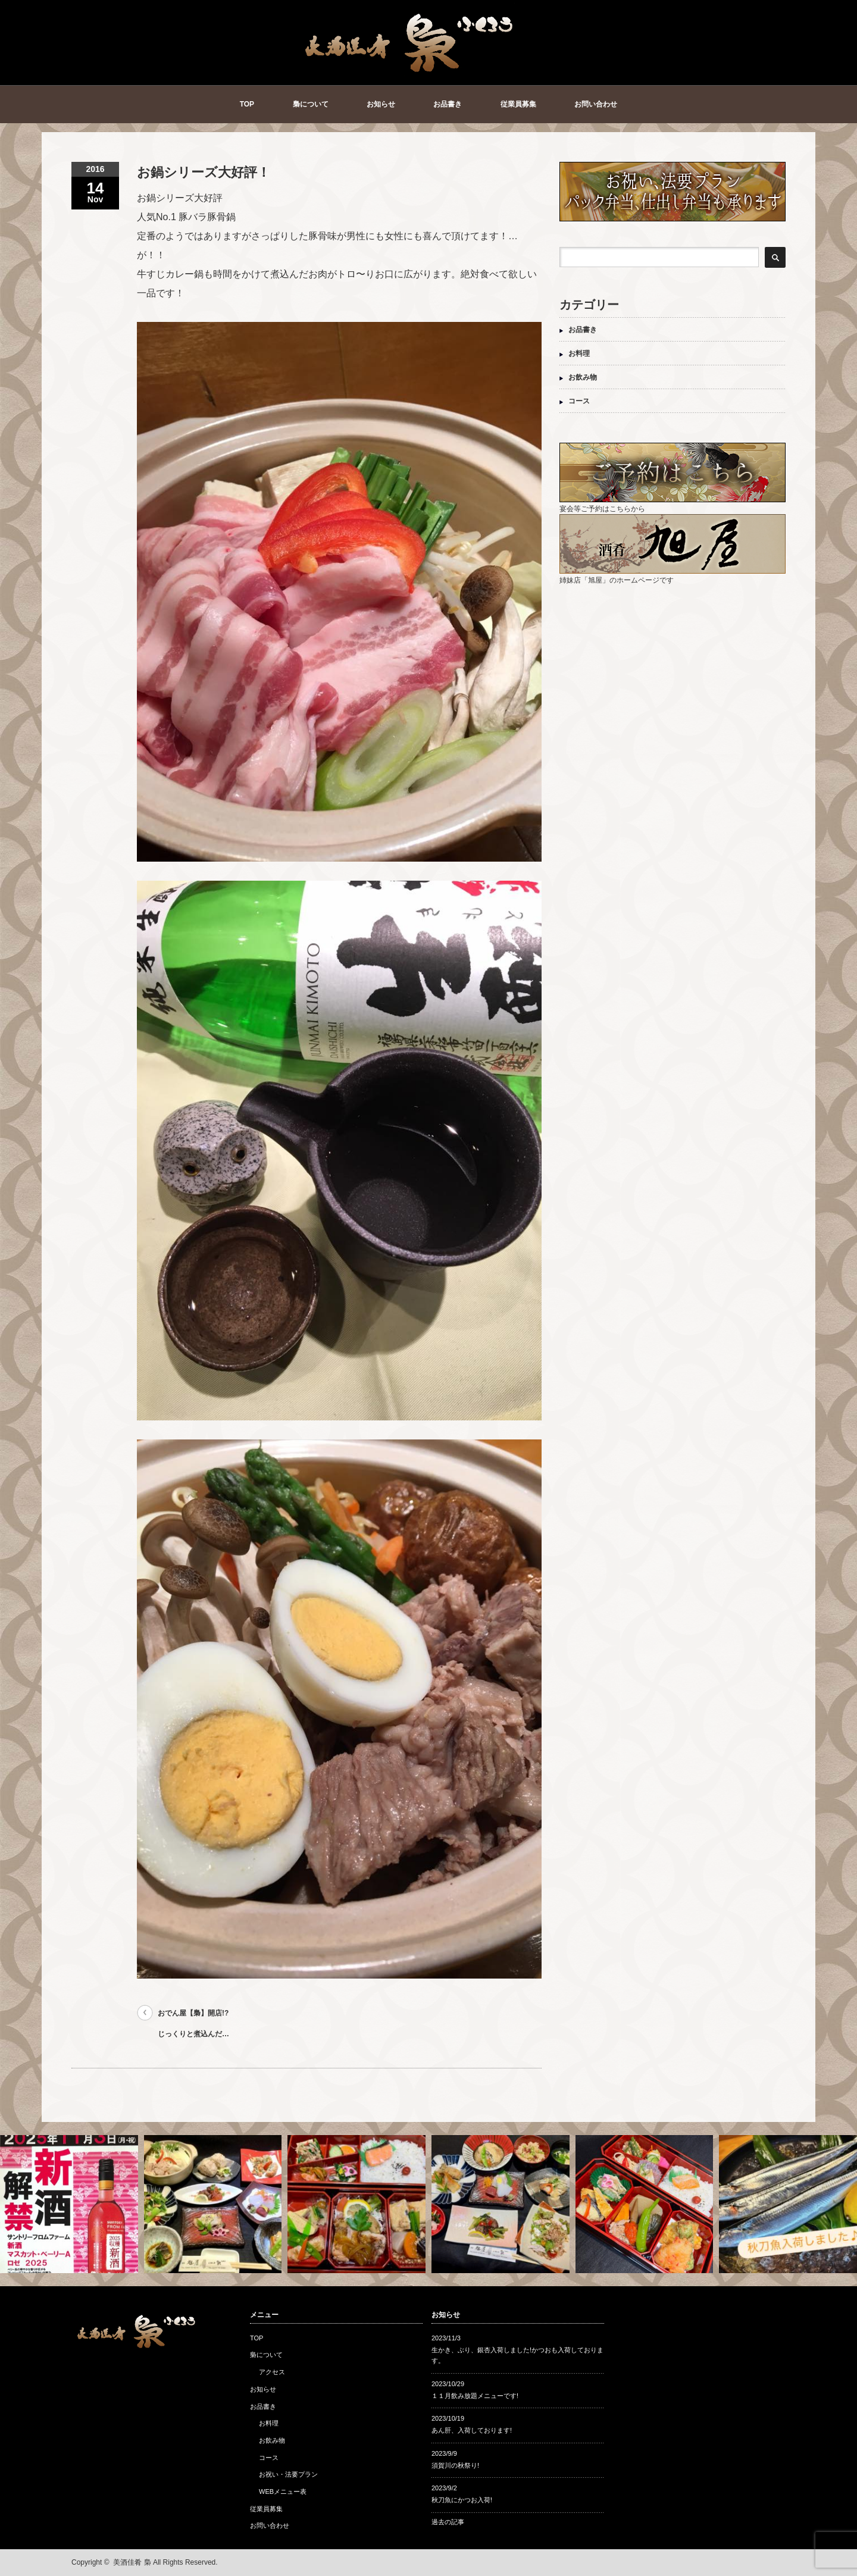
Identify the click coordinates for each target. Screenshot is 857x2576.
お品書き (447, 104)
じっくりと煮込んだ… (193, 2034)
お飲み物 (582, 377)
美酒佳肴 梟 (132, 2562)
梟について (311, 104)
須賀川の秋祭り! (455, 2465)
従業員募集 (518, 104)
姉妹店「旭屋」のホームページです (672, 575)
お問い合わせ (595, 104)
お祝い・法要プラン (288, 2474)
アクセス (272, 2371)
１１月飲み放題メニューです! (474, 2395)
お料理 (579, 353)
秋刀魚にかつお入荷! (461, 2499)
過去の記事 (447, 2521)
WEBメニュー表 (282, 2491)
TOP (247, 104)
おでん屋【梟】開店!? (193, 2013)
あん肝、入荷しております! (471, 2430)
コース (579, 401)
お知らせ (381, 104)
